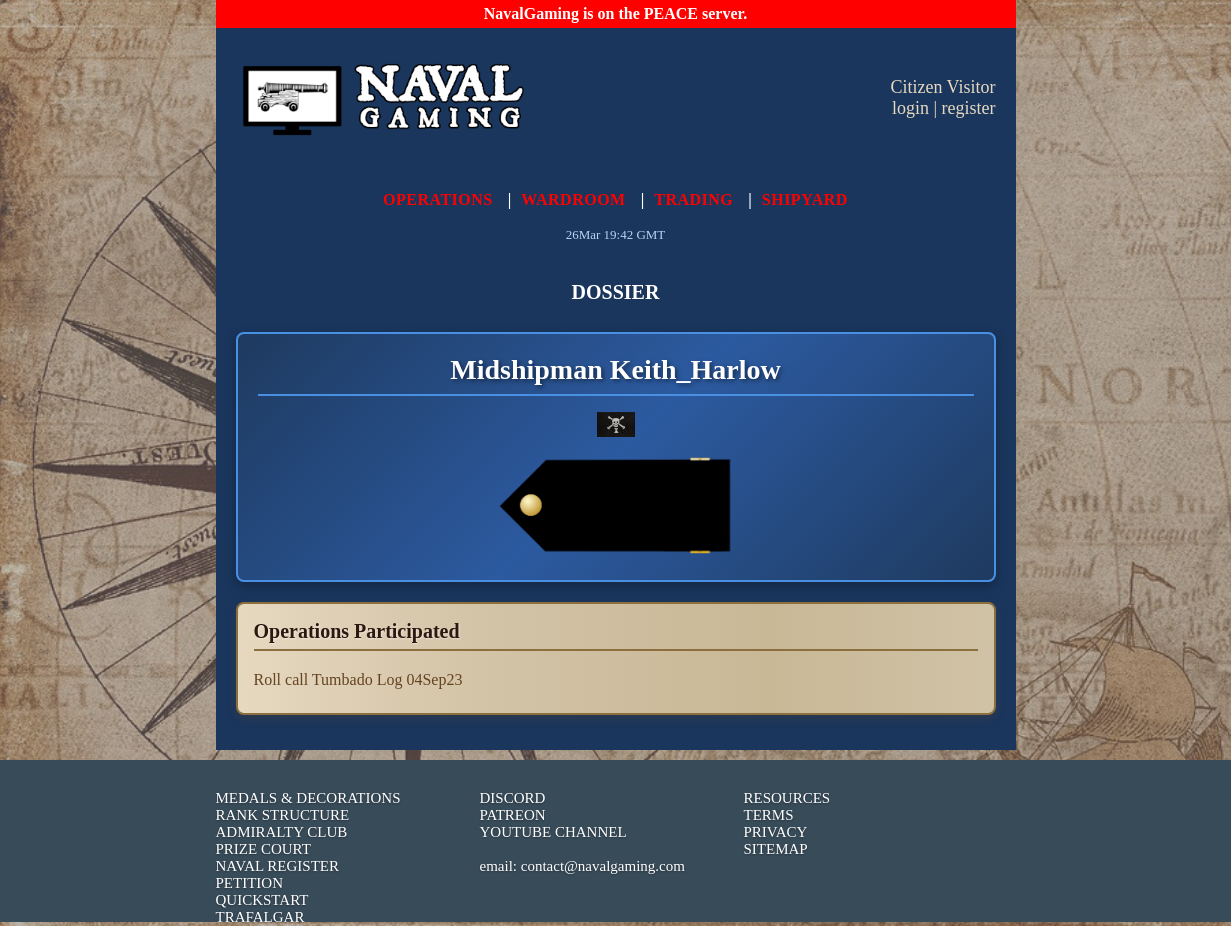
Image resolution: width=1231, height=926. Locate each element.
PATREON (513, 815)
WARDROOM (573, 199)
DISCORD (513, 798)
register (969, 108)
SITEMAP (776, 849)
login (910, 108)
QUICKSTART (262, 900)
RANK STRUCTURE (283, 815)
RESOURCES (787, 798)
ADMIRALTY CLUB (282, 832)
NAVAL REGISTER (278, 866)
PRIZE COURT (263, 849)
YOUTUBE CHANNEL (553, 832)
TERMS (769, 815)
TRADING (693, 199)
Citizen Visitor (942, 87)
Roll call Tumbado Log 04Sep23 (358, 679)
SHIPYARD (805, 199)
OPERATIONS (438, 199)
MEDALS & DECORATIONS (308, 798)
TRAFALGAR (260, 917)
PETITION (250, 883)
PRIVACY (776, 832)
